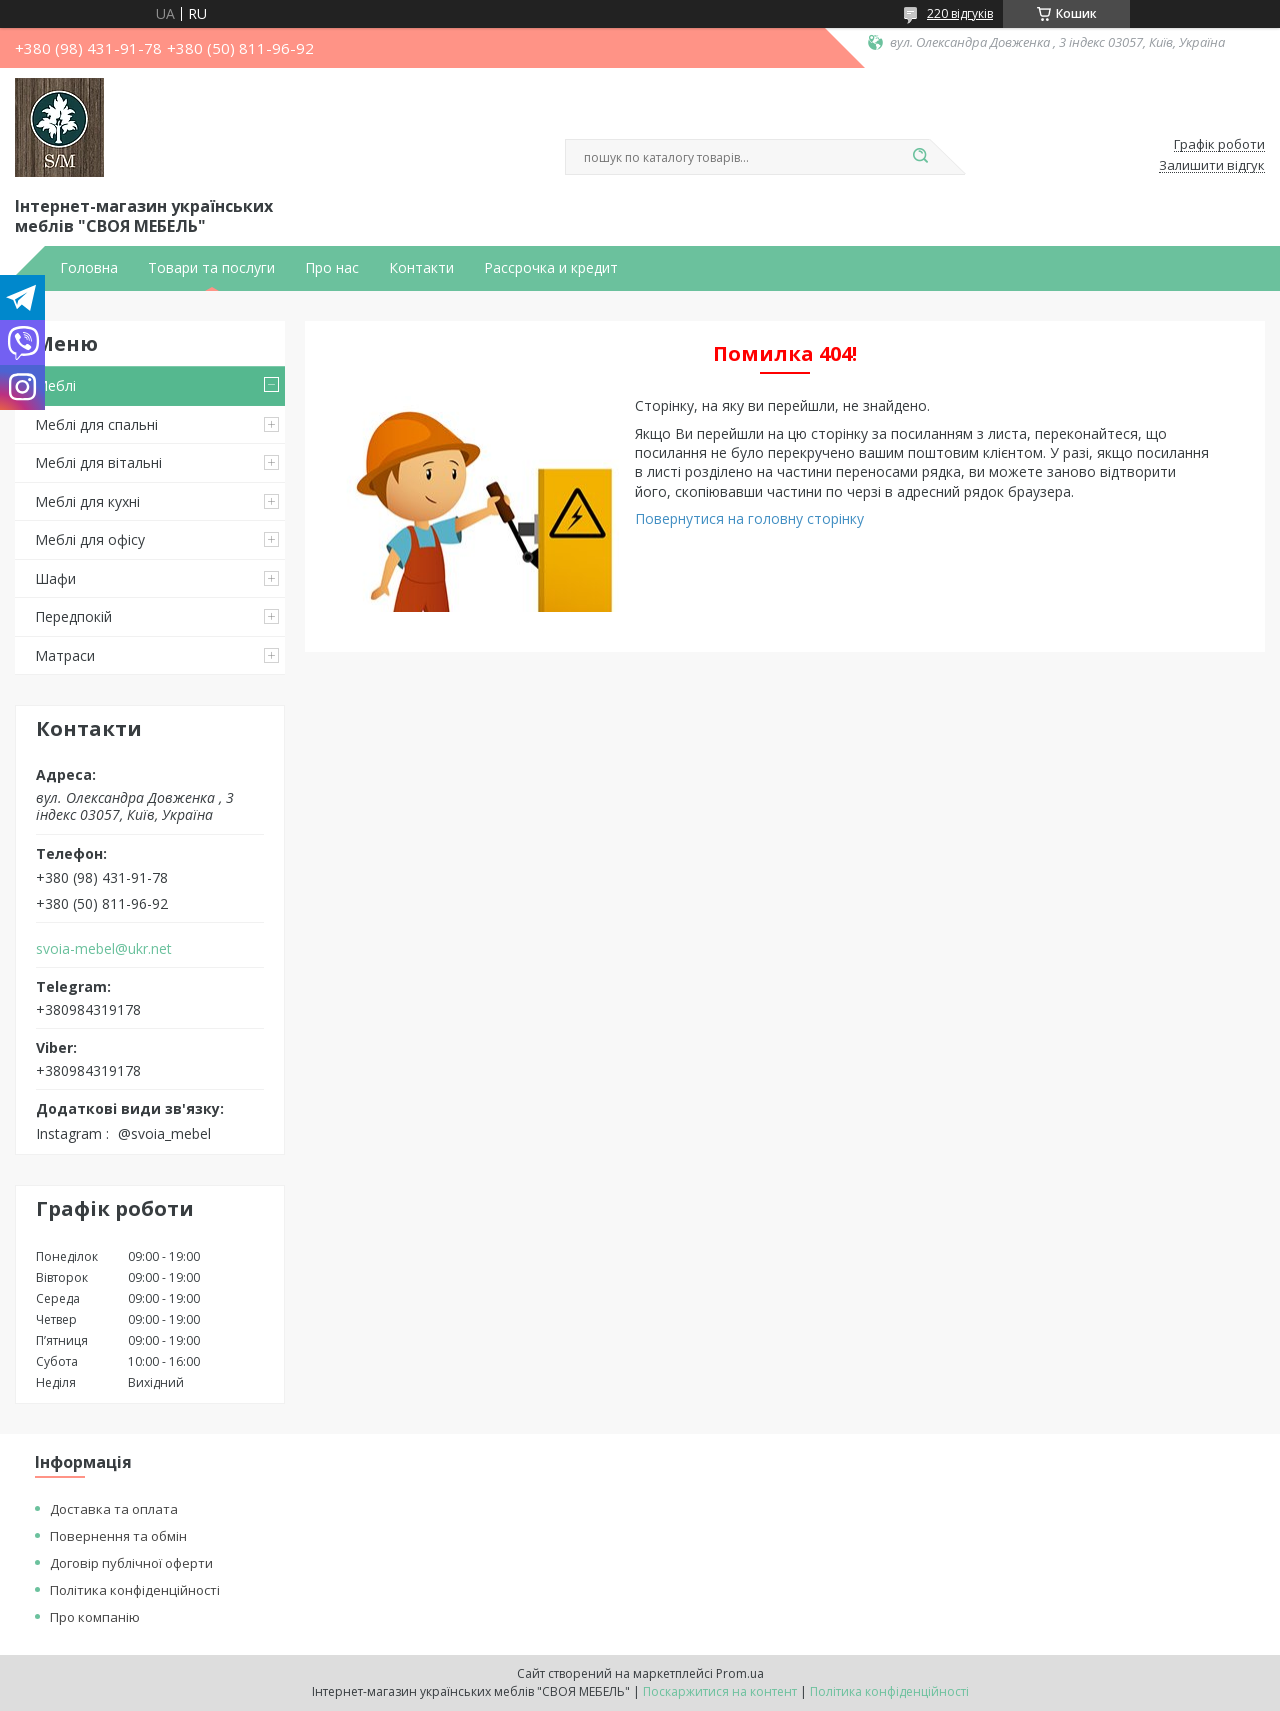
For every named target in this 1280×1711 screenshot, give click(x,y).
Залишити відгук (1212, 166)
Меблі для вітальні (98, 462)
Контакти (421, 268)
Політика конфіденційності (135, 1590)
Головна (89, 268)
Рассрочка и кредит (551, 268)
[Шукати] (920, 157)
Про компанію (95, 1617)
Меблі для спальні (96, 424)
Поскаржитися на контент (720, 1691)
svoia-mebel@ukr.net (104, 949)
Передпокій (73, 616)
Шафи (55, 578)
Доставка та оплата (114, 1509)
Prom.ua (740, 1673)
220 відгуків (960, 13)
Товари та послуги (211, 268)
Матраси (65, 655)
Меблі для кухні (87, 501)
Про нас (332, 268)
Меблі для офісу (90, 539)
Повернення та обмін (118, 1536)
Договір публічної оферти (131, 1563)
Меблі (55, 385)
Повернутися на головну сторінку (749, 518)
